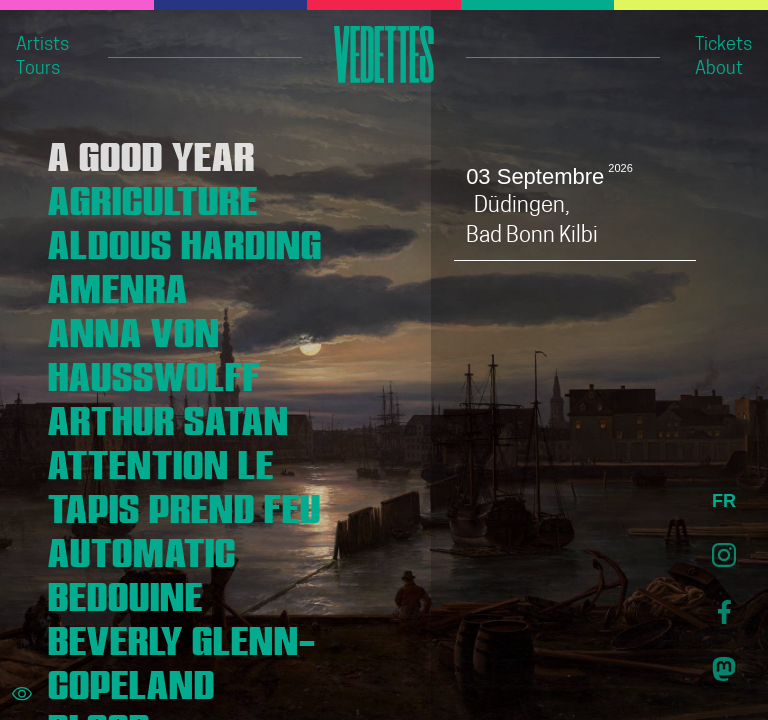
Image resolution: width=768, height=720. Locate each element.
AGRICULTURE (153, 196)
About (719, 69)
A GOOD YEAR (151, 152)
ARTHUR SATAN (168, 416)
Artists (42, 45)
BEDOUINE (125, 592)
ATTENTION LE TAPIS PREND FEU (184, 482)
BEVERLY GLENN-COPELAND (182, 658)
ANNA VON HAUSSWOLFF (154, 350)
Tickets (723, 45)
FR (724, 501)
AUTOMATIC (142, 548)
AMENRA (118, 284)
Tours (38, 69)
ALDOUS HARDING (185, 240)
